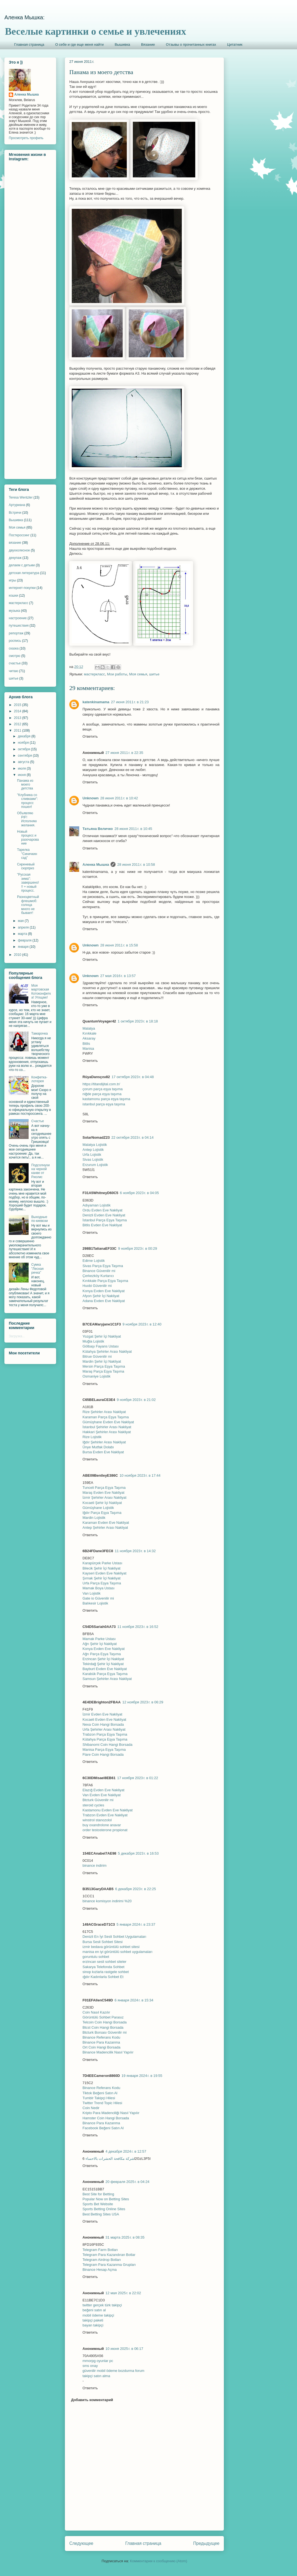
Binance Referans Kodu (101, 2037)
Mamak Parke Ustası (99, 1639)
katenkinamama (95, 702)
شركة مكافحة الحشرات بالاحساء (110, 2158)
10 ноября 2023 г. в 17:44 (140, 1475)
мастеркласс (94, 674)
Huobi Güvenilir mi (97, 1286)
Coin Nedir (90, 2108)
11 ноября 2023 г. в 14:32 (135, 1551)
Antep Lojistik (93, 1150)
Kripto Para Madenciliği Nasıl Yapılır (110, 2113)
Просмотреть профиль (26, 138)
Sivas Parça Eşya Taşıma (102, 1266)
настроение (18, 618)
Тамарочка (39, 1033)
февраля (25, 940)
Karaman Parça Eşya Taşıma (105, 1417)
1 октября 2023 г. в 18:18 (138, 1021)
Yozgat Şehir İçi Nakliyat (101, 1336)
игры (12, 580)
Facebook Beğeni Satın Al (103, 2128)
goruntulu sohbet (95, 1957)
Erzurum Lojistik (95, 1165)
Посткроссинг (19, 535)
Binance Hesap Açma (99, 2269)
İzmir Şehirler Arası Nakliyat (104, 1497)
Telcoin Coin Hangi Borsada (104, 2022)
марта (23, 934)
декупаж (15, 558)
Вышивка (122, 44)
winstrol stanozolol (97, 1820)
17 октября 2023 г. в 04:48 (133, 1077)
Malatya (88, 1028)
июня (22, 775)
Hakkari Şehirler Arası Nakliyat (106, 1432)
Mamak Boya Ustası (98, 1588)
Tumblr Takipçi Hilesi (98, 2098)
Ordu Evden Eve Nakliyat (102, 1210)
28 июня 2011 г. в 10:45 (133, 829)
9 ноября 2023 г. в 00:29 (137, 1248)
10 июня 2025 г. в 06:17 (124, 2349)
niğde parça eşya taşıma (102, 1094)
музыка (14, 611)
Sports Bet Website (97, 2204)
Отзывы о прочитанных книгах (191, 44)
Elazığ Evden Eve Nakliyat (103, 1790)
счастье (15, 663)
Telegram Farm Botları (100, 2250)
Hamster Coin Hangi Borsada (105, 2118)
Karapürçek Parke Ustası (102, 1563)
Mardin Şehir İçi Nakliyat (101, 1361)
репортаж (16, 633)
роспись (15, 641)
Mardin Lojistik (93, 1518)
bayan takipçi (92, 2325)
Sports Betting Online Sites (103, 2209)
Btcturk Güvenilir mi (98, 1800)
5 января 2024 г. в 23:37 (136, 1924)
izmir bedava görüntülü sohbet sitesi (110, 1947)
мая (21, 921)
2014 (18, 711)
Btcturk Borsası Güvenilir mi (104, 2032)
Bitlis (86, 1043)
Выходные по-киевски (39, 1219)
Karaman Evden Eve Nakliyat (105, 1522)
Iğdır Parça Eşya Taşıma (101, 1513)
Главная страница (29, 44)
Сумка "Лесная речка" (37, 1269)
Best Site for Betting (98, 2194)
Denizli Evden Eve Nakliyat (103, 1215)
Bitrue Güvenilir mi (97, 1356)
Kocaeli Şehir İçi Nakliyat (102, 1503)
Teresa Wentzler (20, 497)
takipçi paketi (92, 2320)
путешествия (19, 625)
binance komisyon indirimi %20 (106, 1901)
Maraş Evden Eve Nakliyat (103, 1492)
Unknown (90, 798)
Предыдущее (206, 2543)
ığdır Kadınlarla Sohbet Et (102, 1977)
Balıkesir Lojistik (95, 1603)
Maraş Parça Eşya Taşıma (103, 1371)
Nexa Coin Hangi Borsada (103, 1724)
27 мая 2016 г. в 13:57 (118, 976)
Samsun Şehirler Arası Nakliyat (107, 1679)
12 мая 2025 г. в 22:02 (123, 2293)
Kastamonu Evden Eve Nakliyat (107, 1810)
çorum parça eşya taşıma (102, 1089)
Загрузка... (17, 1336)
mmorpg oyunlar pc (97, 2361)
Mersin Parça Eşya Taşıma (103, 1366)
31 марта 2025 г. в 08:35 (125, 2237)
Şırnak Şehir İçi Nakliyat (101, 1578)
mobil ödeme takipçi (98, 2315)
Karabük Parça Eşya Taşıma (105, 1674)
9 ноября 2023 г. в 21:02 (136, 1400)
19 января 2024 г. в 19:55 (142, 2076)
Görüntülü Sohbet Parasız (103, 2017)
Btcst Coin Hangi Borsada (102, 2027)
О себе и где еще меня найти (79, 44)
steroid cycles (93, 1805)
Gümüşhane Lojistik (98, 1508)
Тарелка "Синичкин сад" (27, 854)
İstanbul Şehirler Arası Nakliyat (106, 1427)
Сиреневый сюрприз (26, 866)
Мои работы (117, 674)
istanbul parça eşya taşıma (103, 1104)
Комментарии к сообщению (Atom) (158, 2561)
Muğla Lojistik (93, 1341)
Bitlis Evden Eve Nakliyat (102, 1225)
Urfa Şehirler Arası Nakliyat (103, 1729)
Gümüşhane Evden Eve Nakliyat (108, 1422)
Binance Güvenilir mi (98, 1271)
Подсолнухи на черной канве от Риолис (40, 1171)
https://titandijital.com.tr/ (101, 1084)
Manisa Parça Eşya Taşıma (104, 1749)
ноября (24, 743)
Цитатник (235, 44)
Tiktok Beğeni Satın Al (99, 2093)
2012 (18, 724)
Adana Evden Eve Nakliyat (103, 1301)
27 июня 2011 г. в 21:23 (130, 702)
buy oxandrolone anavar (101, 1825)
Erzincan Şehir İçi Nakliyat (103, 1659)
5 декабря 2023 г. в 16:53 (138, 1853)
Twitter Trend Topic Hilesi (102, 2103)
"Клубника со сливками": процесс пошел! (27, 801)
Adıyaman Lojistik (96, 1205)
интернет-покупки (22, 588)
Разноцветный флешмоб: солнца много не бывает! (28, 905)
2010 (18, 955)
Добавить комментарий (92, 2400)
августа (24, 762)
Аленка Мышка (95, 864)
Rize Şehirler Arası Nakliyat (104, 1412)
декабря (24, 736)
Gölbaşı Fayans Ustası (100, 1346)
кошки (13, 595)
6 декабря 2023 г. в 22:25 (135, 1889)
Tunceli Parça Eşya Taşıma (104, 1487)
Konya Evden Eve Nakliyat (103, 1291)
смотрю (14, 656)
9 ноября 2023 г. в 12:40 (141, 1324)
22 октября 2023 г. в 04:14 (132, 1137)
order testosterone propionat (104, 1830)
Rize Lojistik (91, 1437)
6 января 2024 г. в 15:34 (134, 2000)
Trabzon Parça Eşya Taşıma (104, 1734)
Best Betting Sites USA (100, 2214)
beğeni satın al (94, 2310)
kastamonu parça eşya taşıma (106, 1099)
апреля (24, 927)
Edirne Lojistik (93, 1261)
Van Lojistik (91, 1593)
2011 (18, 730)
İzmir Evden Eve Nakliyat (102, 1714)
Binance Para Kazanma (101, 2042)
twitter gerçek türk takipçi (102, 2305)
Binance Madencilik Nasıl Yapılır (107, 2052)
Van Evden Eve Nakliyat (101, 1795)
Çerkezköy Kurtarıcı (98, 1276)
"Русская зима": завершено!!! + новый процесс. (28, 882)
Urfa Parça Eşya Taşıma (101, 1583)
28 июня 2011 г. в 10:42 (119, 798)
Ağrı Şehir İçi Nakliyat (99, 1644)
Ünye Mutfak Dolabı (98, 1447)
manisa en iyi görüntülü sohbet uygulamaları (117, 1952)
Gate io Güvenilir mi (98, 1598)
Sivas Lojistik (92, 1159)
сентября (25, 755)
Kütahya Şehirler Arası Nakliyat (107, 1351)
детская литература (24, 573)
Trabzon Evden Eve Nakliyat (105, 1815)
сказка (14, 648)
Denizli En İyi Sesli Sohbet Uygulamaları (114, 1936)
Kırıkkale (89, 1033)
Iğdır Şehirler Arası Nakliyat (104, 1442)
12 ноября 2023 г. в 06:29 (142, 1702)
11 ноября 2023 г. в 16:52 (137, 1627)
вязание (15, 543)
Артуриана (17, 505)
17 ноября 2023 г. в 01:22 (137, 1778)
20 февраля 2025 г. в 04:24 (128, 2182)
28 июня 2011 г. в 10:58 (136, 864)
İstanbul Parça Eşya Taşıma (104, 1220)
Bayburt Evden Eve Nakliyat (104, 1669)
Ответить (90, 736)
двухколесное (19, 550)
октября (24, 749)
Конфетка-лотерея (39, 1079)
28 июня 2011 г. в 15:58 (119, 945)
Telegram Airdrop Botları (101, 2260)
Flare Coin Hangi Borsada (103, 1754)
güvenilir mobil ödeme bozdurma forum (113, 2371)
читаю (13, 671)
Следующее (81, 2543)
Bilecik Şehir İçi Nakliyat (101, 1568)
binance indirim (94, 1865)
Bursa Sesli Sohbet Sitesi (102, 1942)
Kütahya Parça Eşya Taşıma (104, 1739)
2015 (18, 705)
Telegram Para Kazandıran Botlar (108, 2255)
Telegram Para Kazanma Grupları (109, 2265)
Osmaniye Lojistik (96, 1376)
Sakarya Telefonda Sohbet (103, 1967)
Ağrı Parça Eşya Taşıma (101, 1654)
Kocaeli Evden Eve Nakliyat (104, 1719)
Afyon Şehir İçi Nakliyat (100, 1296)
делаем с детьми (22, 565)
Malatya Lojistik (94, 1145)
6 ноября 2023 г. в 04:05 (139, 1193)
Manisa (88, 1048)
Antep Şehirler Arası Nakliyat (105, 1527)
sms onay (90, 2366)
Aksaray (88, 1038)
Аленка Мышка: (24, 17)
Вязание (148, 44)
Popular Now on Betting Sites (105, 2199)
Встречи (15, 513)
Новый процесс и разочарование (28, 837)
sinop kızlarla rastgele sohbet (105, 1972)
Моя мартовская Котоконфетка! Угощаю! (41, 991)
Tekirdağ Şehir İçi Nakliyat (103, 1664)
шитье (154, 674)
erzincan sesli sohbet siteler (104, 1962)
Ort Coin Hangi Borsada (101, 2047)
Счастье (37, 1121)
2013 (18, 718)
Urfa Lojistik (91, 1154)
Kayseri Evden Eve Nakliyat (104, 1573)
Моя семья (138, 674)
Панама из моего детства (25, 785)
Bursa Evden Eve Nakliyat (103, 1452)
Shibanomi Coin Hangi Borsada (107, 1744)
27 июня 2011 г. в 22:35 (124, 753)
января (23, 947)
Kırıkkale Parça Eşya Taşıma (105, 1281)
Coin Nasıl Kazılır (96, 2012)
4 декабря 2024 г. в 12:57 (126, 2151)
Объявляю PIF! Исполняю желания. (27, 819)
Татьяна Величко (97, 829)
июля (22, 768)
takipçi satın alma (96, 2376)
